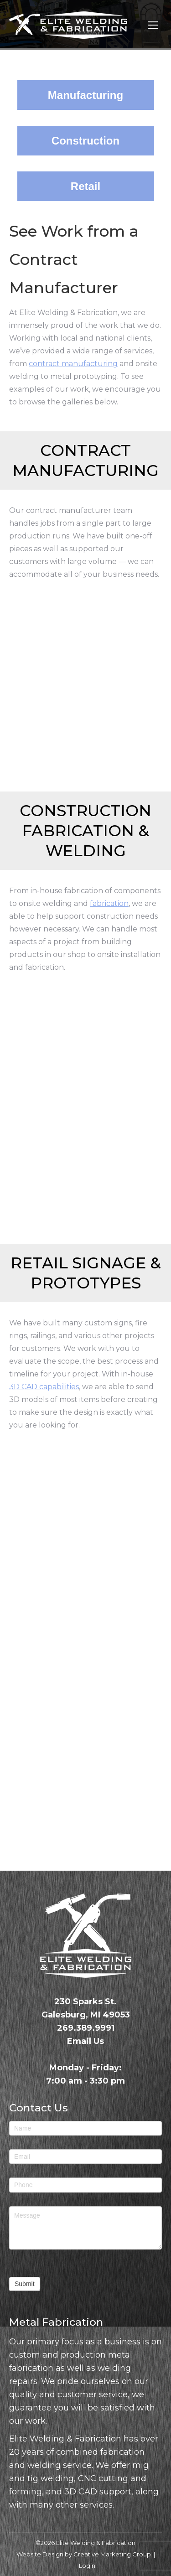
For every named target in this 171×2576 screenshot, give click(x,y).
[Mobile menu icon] (153, 25)
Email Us (85, 2041)
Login (87, 2565)
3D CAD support (97, 2492)
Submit (25, 2283)
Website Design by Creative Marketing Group (83, 2554)
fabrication (109, 903)
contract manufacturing (73, 363)
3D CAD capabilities (44, 1386)
